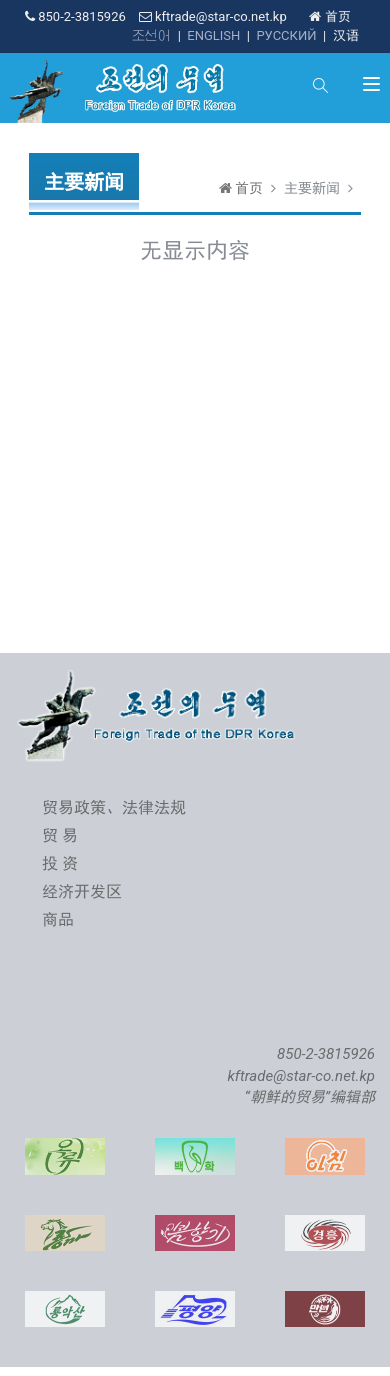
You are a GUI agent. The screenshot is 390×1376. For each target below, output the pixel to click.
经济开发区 (82, 891)
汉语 (346, 35)
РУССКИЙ (286, 35)
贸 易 (60, 835)
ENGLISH (213, 35)
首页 (329, 16)
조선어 (151, 35)
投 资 (60, 863)
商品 (58, 919)
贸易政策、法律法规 (114, 807)
